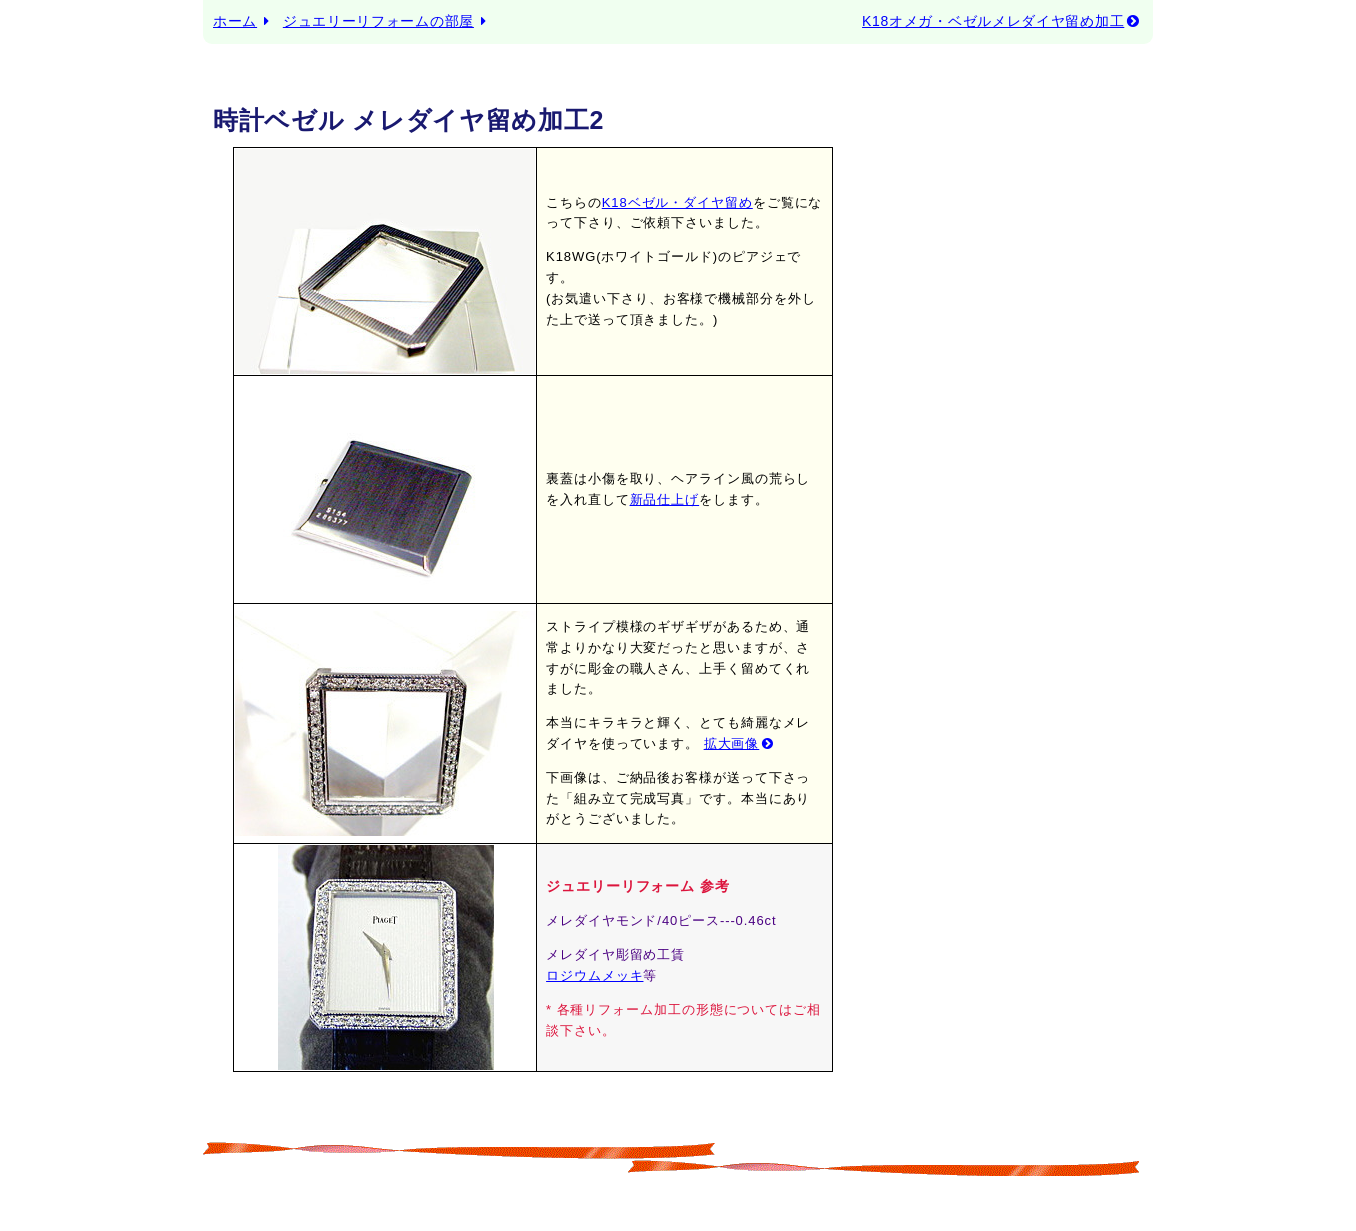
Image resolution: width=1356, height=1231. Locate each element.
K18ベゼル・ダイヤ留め (677, 202)
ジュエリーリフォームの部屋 (378, 21)
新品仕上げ (665, 499)
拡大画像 (741, 743)
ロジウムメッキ (594, 975)
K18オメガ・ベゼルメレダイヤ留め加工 (1002, 21)
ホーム (235, 21)
